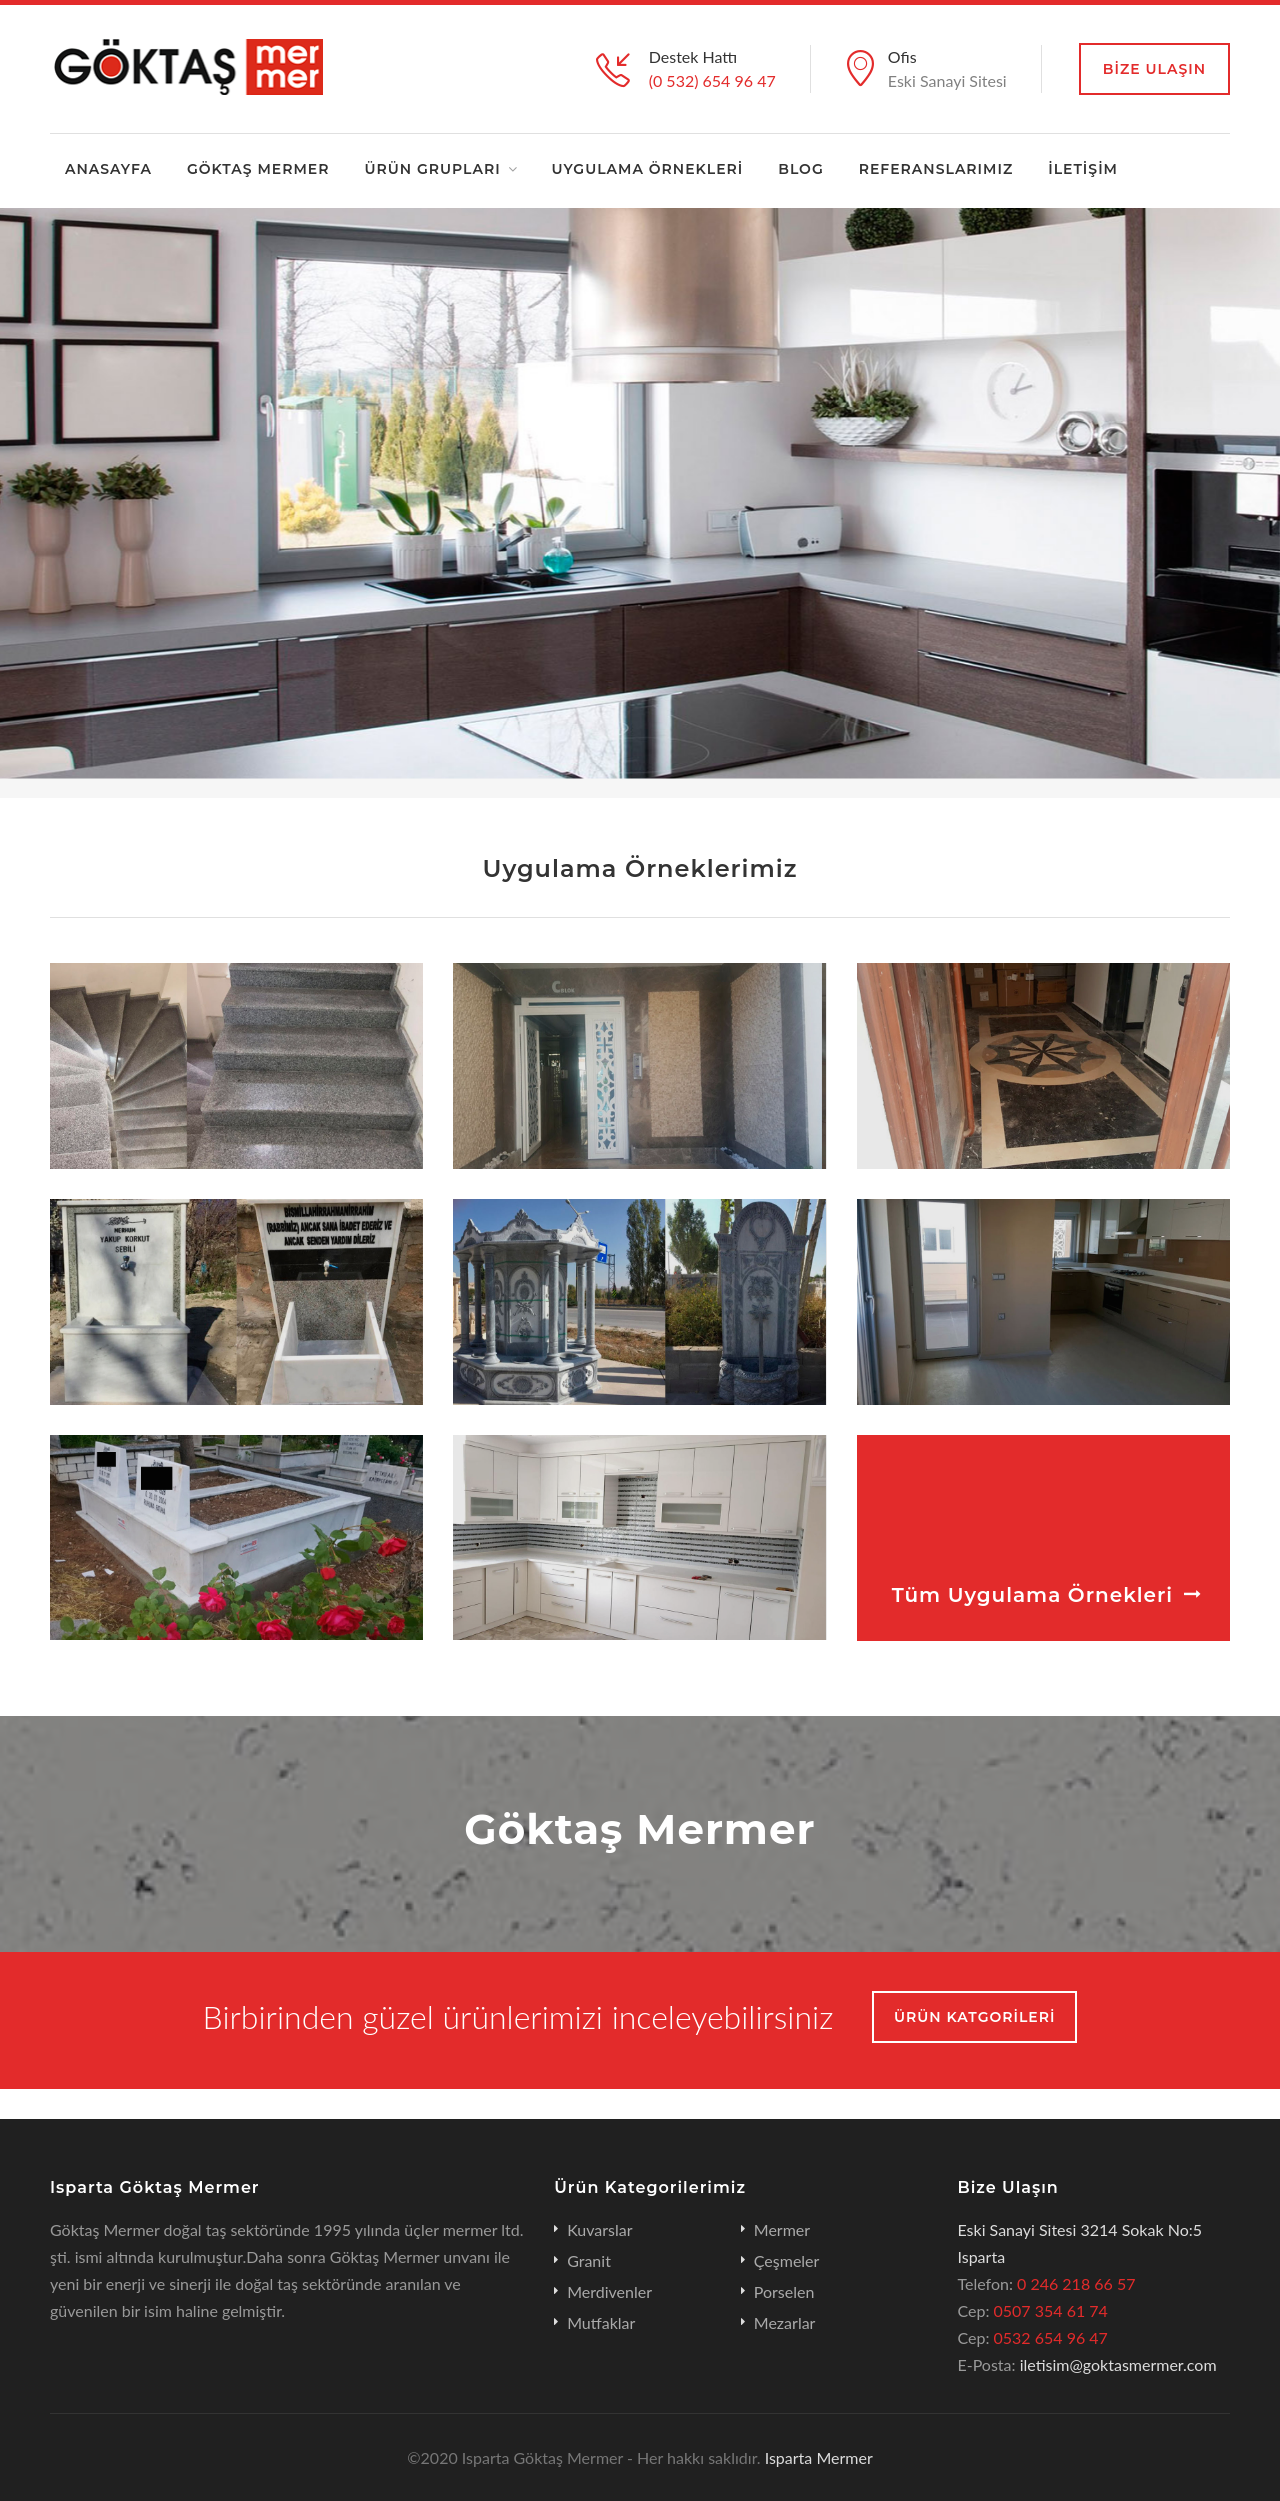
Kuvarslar (599, 2229)
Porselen (784, 2291)
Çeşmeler (787, 2260)
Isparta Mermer (817, 2457)
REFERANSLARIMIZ (936, 169)
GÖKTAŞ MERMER (258, 169)
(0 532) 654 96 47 (712, 80)
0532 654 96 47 (1051, 2337)
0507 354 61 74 (1051, 2310)
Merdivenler (609, 2291)
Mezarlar (785, 2322)
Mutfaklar (601, 2322)
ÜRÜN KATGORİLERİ (974, 2017)
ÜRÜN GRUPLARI (432, 169)
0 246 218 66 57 (1076, 2283)
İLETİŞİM (1083, 169)
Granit (589, 2260)
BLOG (800, 169)
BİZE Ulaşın (1154, 69)
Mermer (782, 2229)
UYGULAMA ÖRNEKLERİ (648, 169)
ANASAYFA (108, 169)
